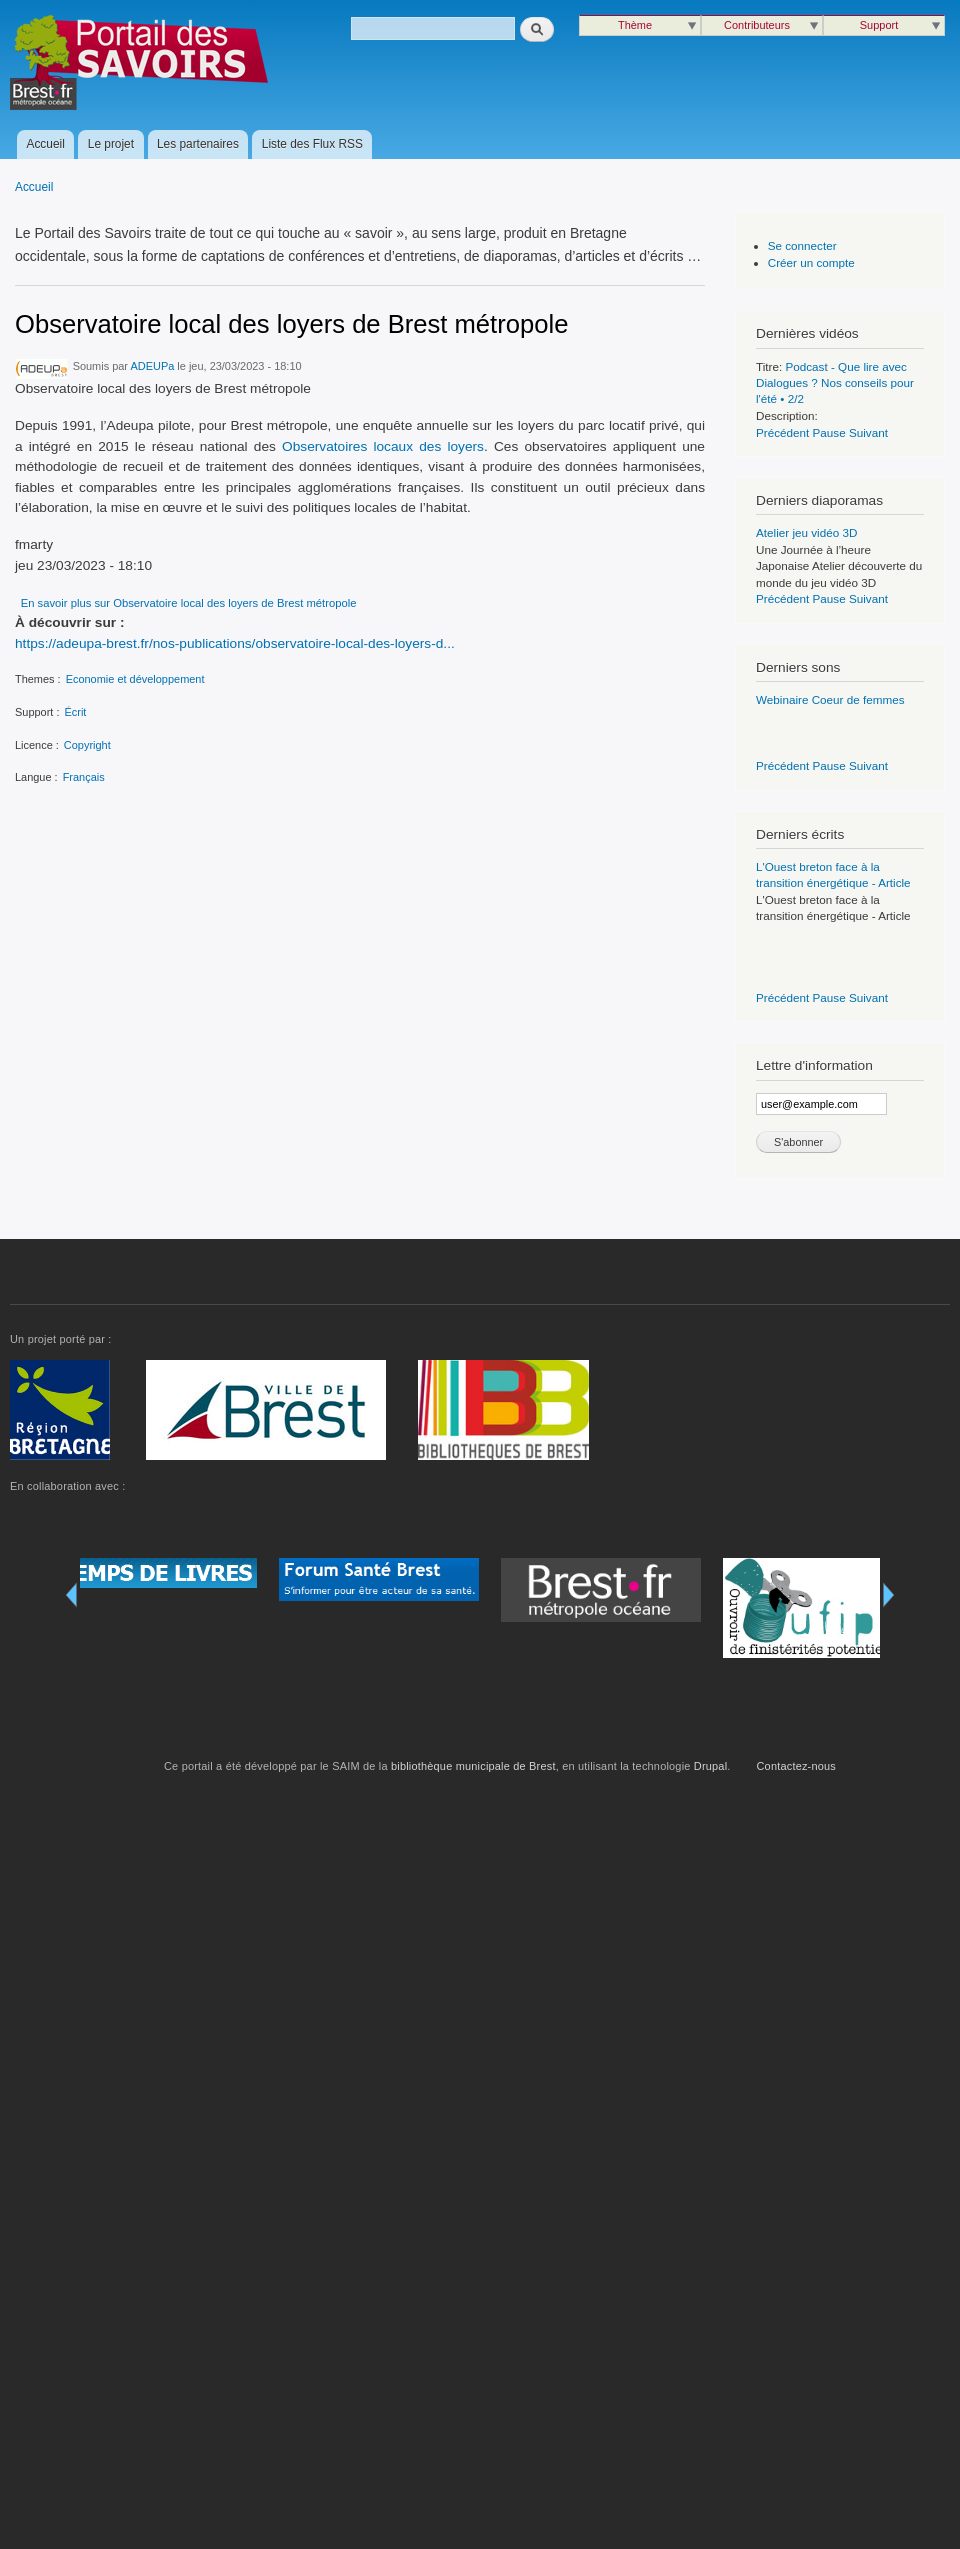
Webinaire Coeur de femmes (830, 699)
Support (879, 25)
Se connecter (802, 245)
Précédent (782, 432)
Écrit (75, 712)
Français (84, 777)
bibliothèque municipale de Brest (473, 1766)
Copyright (87, 745)
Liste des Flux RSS (312, 144)
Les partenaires (198, 144)
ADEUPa (152, 366)
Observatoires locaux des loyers (383, 446)
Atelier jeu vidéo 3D (806, 532)
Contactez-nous (797, 1766)
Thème (635, 25)
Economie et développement (135, 679)
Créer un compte (811, 262)
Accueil (46, 144)
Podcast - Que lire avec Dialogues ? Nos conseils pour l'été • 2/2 (835, 383)
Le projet (111, 144)
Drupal (710, 1766)
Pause (829, 432)
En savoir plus (189, 603)
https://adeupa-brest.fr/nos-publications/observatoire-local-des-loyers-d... (235, 643)
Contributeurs (757, 25)
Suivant (868, 432)
